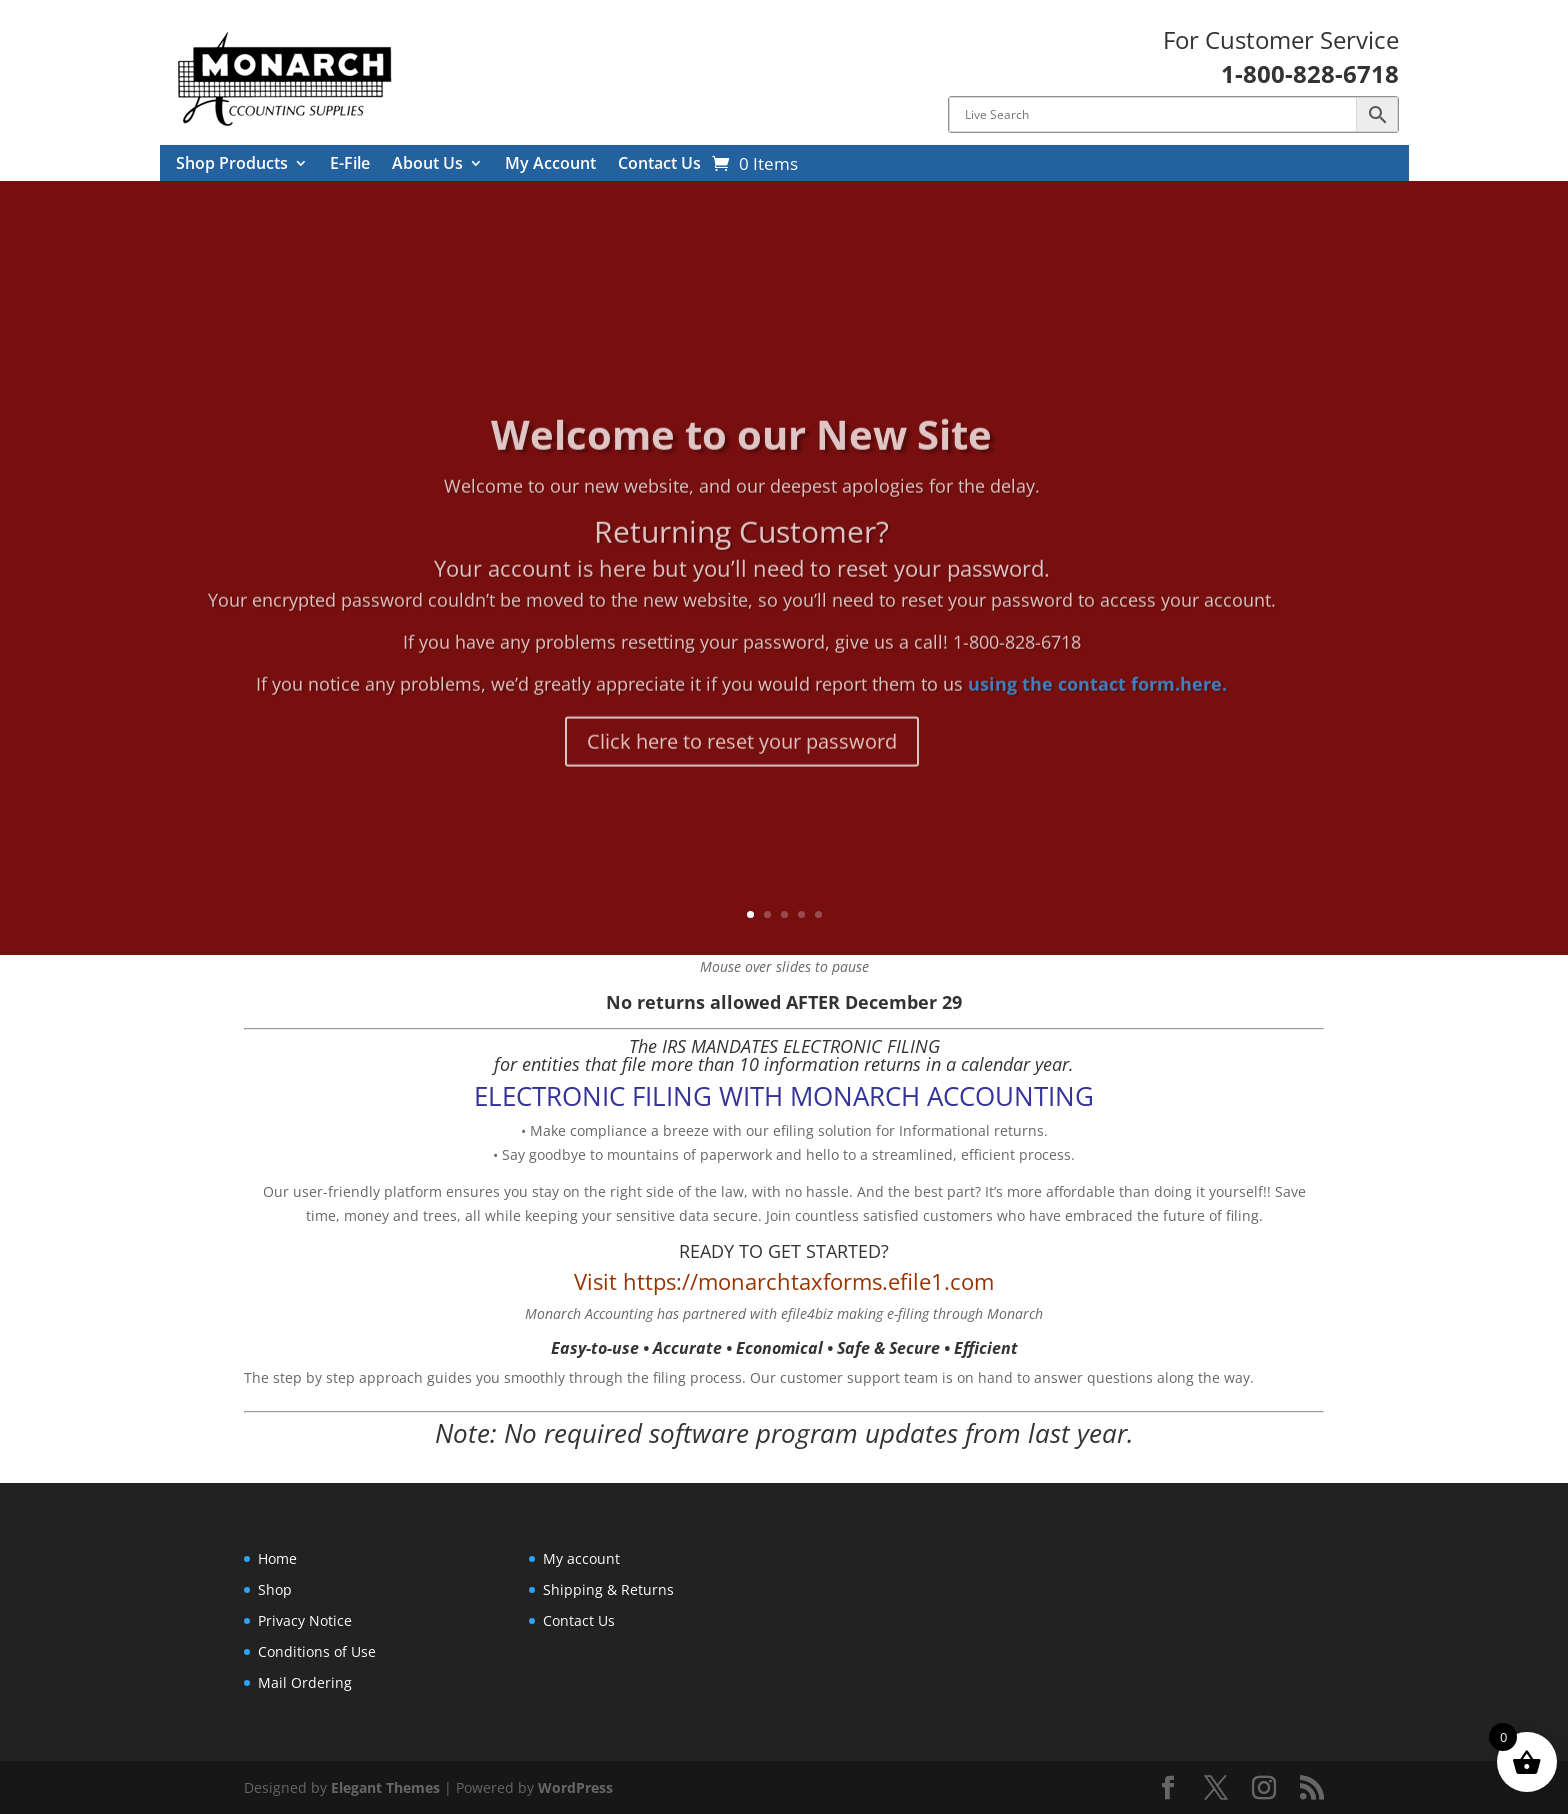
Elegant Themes (385, 1787)
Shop (275, 1589)
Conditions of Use (317, 1651)
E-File (350, 165)
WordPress (575, 1787)
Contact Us (659, 165)
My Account (550, 165)
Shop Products (232, 165)
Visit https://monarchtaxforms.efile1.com (784, 1281)
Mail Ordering (305, 1682)
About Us (427, 165)
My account (581, 1558)
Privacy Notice (305, 1620)
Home (277, 1558)
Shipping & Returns (608, 1589)
